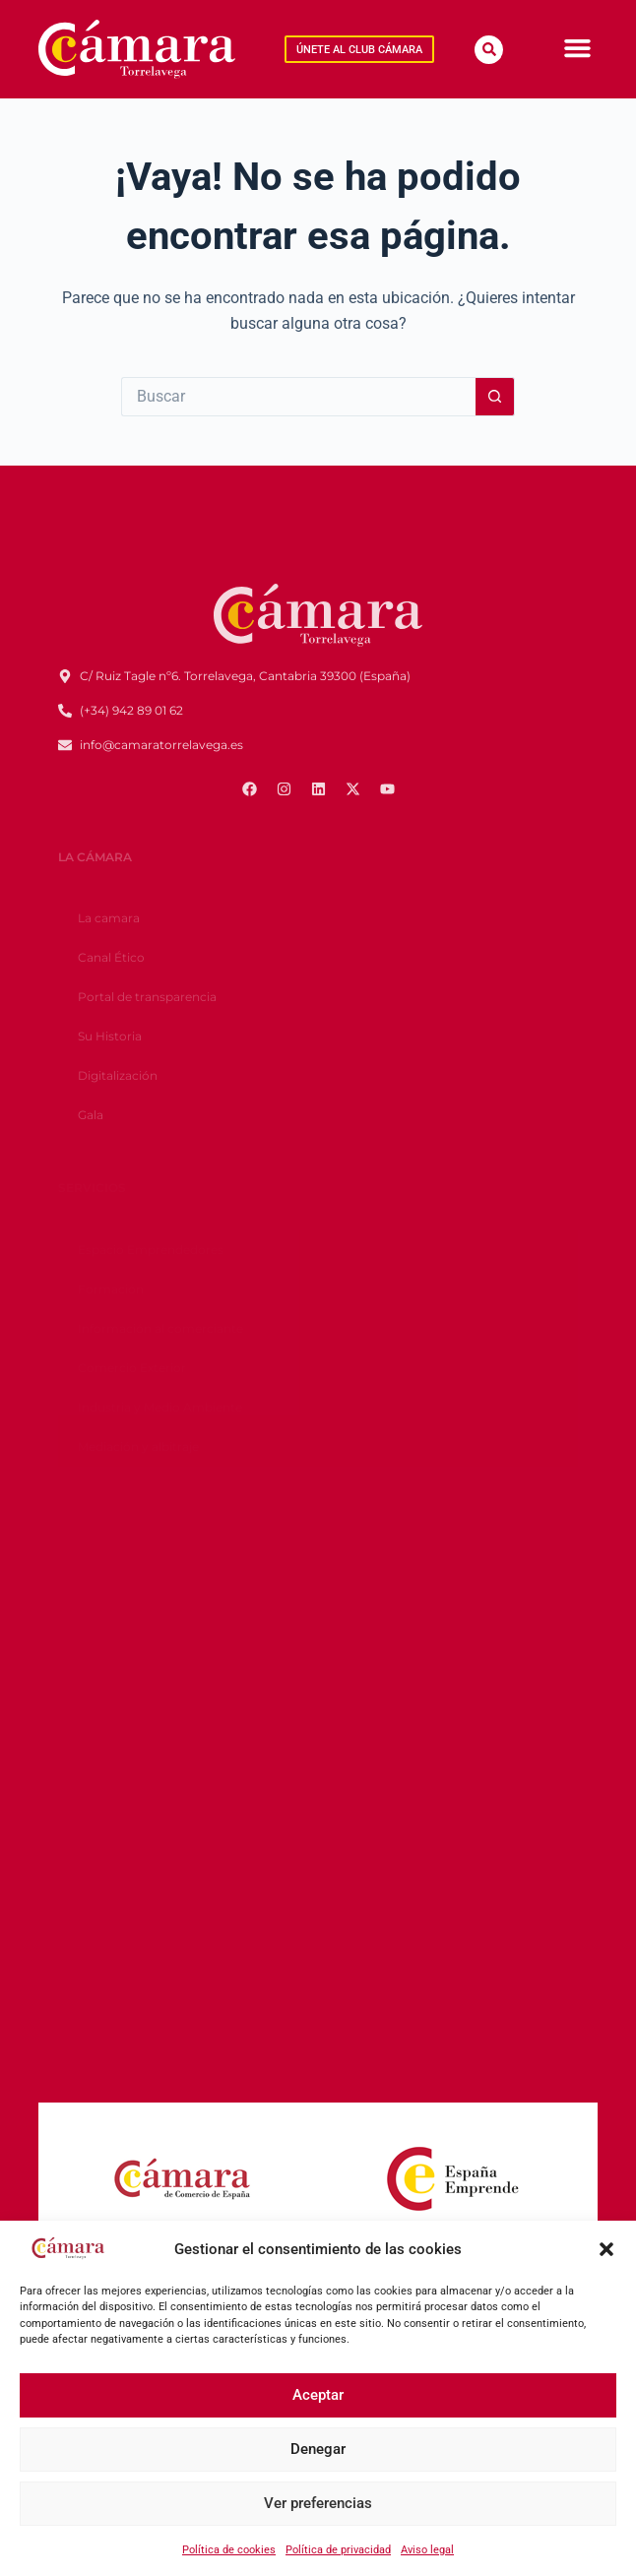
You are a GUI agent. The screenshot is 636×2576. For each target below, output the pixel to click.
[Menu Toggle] (577, 47)
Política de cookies (229, 2550)
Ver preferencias (318, 2503)
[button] (606, 2249)
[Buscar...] (298, 396)
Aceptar (318, 2395)
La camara (109, 918)
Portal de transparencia (147, 996)
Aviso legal (427, 2550)
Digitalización (118, 1075)
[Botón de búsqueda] (495, 396)
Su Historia (110, 1036)
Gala (90, 1114)
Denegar (318, 2449)
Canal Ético (111, 957)
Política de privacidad (338, 2550)
